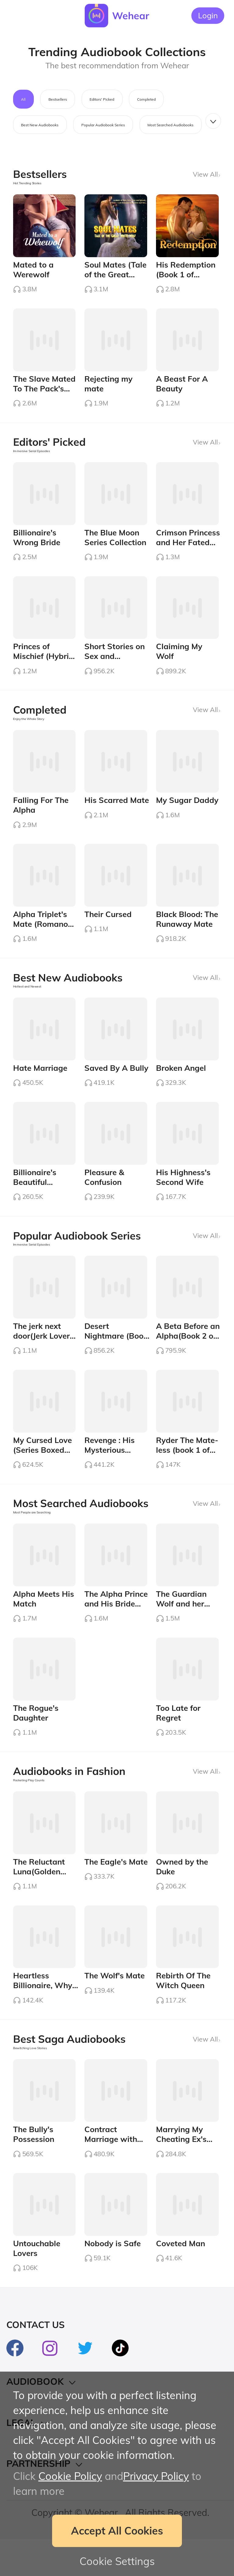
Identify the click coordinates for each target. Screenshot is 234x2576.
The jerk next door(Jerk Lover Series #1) (41, 1356)
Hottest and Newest (27, 1000)
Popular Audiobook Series (103, 125)
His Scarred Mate (116, 811)
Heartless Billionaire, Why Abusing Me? (42, 2017)
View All (205, 174)
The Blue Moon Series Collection (115, 544)
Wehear (130, 15)
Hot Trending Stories (27, 183)
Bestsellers (57, 99)
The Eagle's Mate (116, 1891)
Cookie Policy (70, 2476)
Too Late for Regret (178, 1740)
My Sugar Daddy (187, 811)
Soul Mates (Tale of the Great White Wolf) (115, 276)
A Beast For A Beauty (182, 388)
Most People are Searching (32, 1535)
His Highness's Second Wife (183, 1195)
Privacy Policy (156, 2476)
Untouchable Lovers (36, 2285)
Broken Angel (181, 1084)
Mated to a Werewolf (33, 271)
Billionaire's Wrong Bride (36, 544)
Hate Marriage (40, 1084)
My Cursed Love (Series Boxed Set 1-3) (42, 1472)
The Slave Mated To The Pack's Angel (44, 393)
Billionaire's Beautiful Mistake (34, 1200)
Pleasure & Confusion (104, 1195)
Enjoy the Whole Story (28, 728)
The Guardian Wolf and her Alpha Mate (181, 1628)
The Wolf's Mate (114, 2008)
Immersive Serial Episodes (31, 455)
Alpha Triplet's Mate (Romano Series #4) (40, 937)
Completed (146, 99)
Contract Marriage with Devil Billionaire (113, 2173)
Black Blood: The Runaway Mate (187, 933)
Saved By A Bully (116, 1084)
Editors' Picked (102, 99)
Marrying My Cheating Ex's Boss (181, 2173)
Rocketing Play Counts (28, 1808)
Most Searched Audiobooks (170, 125)
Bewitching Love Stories (30, 2080)
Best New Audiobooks (39, 125)
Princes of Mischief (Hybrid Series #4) (43, 665)
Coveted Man (180, 2280)
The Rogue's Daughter (35, 1740)
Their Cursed (108, 928)
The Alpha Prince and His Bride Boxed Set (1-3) (116, 1628)
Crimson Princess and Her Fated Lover (188, 548)
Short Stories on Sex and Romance (114, 665)
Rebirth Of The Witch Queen (183, 2012)
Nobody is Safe (112, 2280)
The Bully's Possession (33, 2168)
